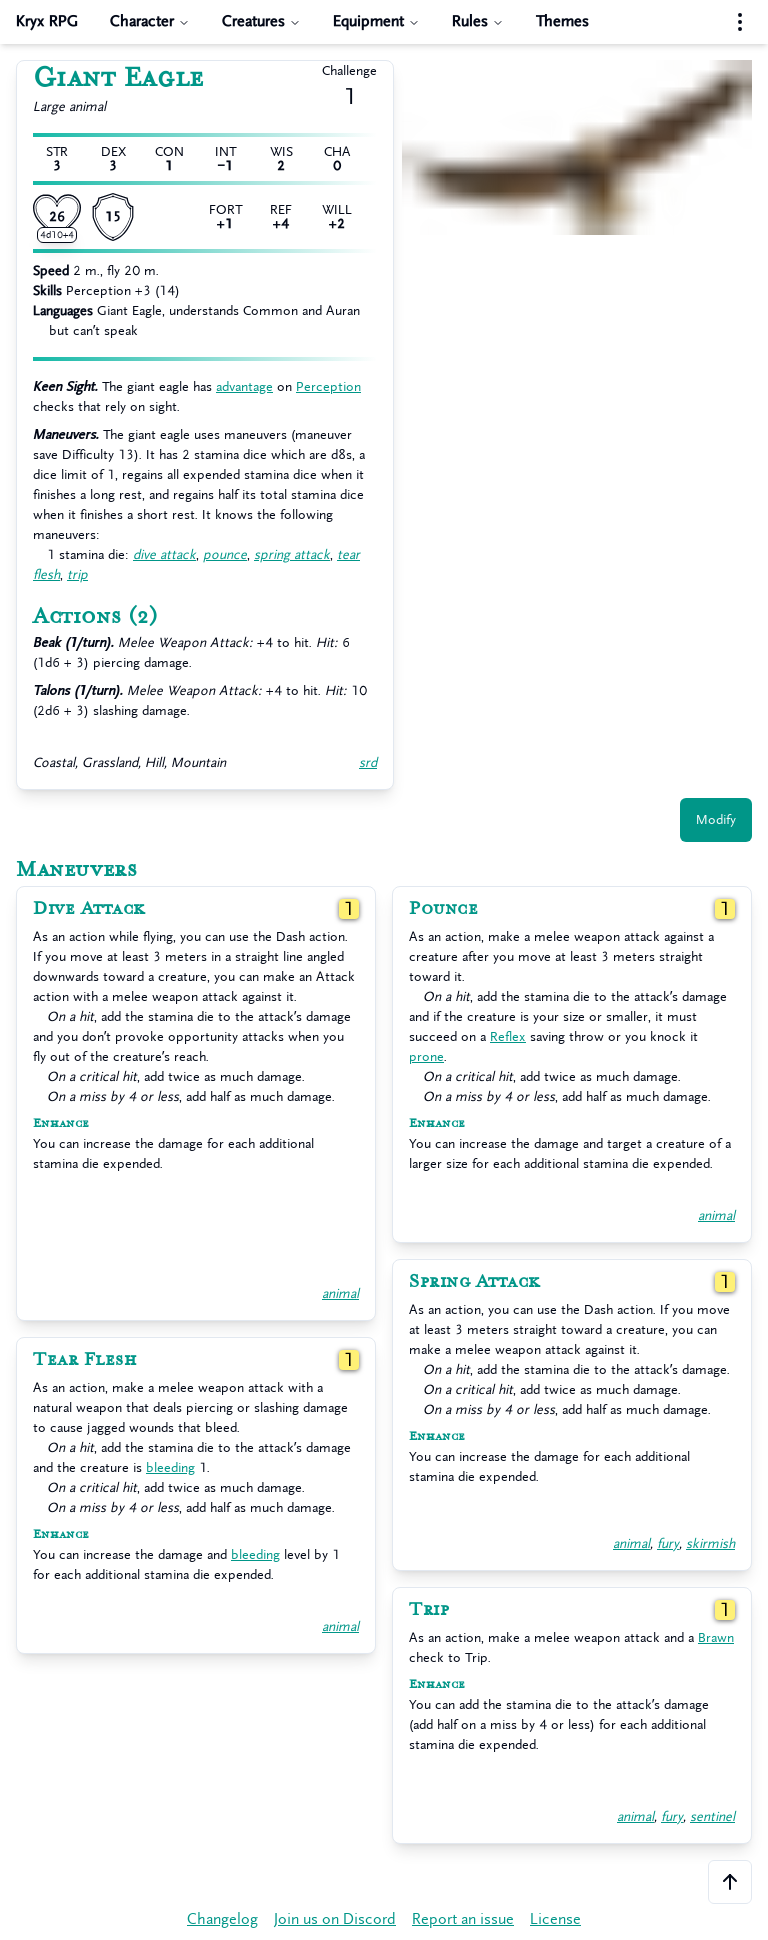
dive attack (164, 554)
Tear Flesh (84, 1360)
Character (150, 21)
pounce (225, 554)
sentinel (712, 1816)
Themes (562, 21)
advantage (244, 386)
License (555, 1919)
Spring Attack (474, 1282)
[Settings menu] (740, 22)
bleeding (170, 1467)
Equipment (376, 21)
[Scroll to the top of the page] (730, 1882)
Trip (429, 1610)
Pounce (443, 909)
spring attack (292, 554)
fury (668, 1543)
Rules (478, 21)
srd (368, 762)
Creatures (261, 21)
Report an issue (463, 1919)
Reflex (508, 1036)
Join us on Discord (335, 1919)
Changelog (222, 1919)
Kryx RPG (47, 21)
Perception (328, 386)
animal (340, 1293)
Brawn (716, 1637)
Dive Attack (89, 909)
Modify (716, 819)
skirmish (710, 1543)
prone (426, 1056)
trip (77, 574)
